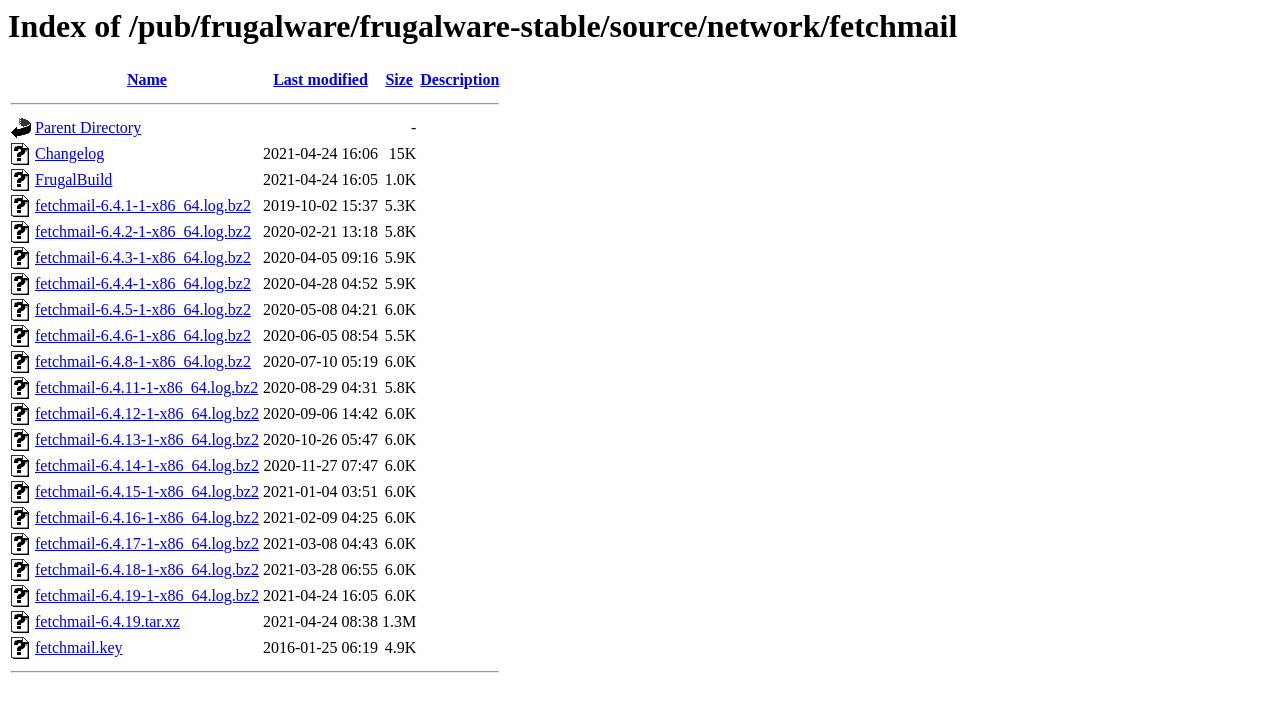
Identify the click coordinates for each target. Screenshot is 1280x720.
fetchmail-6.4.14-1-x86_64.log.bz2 (147, 465)
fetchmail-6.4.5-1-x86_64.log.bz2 (143, 309)
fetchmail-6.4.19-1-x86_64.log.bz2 (147, 595)
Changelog (69, 153)
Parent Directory (88, 127)
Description (459, 79)
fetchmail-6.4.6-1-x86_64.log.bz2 (143, 335)
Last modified (320, 79)
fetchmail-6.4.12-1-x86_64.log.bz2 (147, 413)
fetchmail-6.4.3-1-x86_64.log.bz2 (143, 257)
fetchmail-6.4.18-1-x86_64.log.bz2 (147, 569)
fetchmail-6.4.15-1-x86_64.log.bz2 (147, 491)
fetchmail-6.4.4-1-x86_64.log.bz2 (143, 283)
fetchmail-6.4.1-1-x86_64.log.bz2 (143, 205)
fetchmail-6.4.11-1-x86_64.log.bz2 (146, 387)
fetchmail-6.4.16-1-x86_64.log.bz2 (147, 517)
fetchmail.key (79, 647)
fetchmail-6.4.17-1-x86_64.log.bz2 (147, 543)
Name (147, 79)
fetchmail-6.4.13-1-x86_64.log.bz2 (147, 439)
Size (399, 79)
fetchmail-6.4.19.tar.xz (107, 621)
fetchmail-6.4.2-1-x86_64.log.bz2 (143, 231)
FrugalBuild (73, 179)
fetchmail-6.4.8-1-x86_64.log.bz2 (143, 361)
